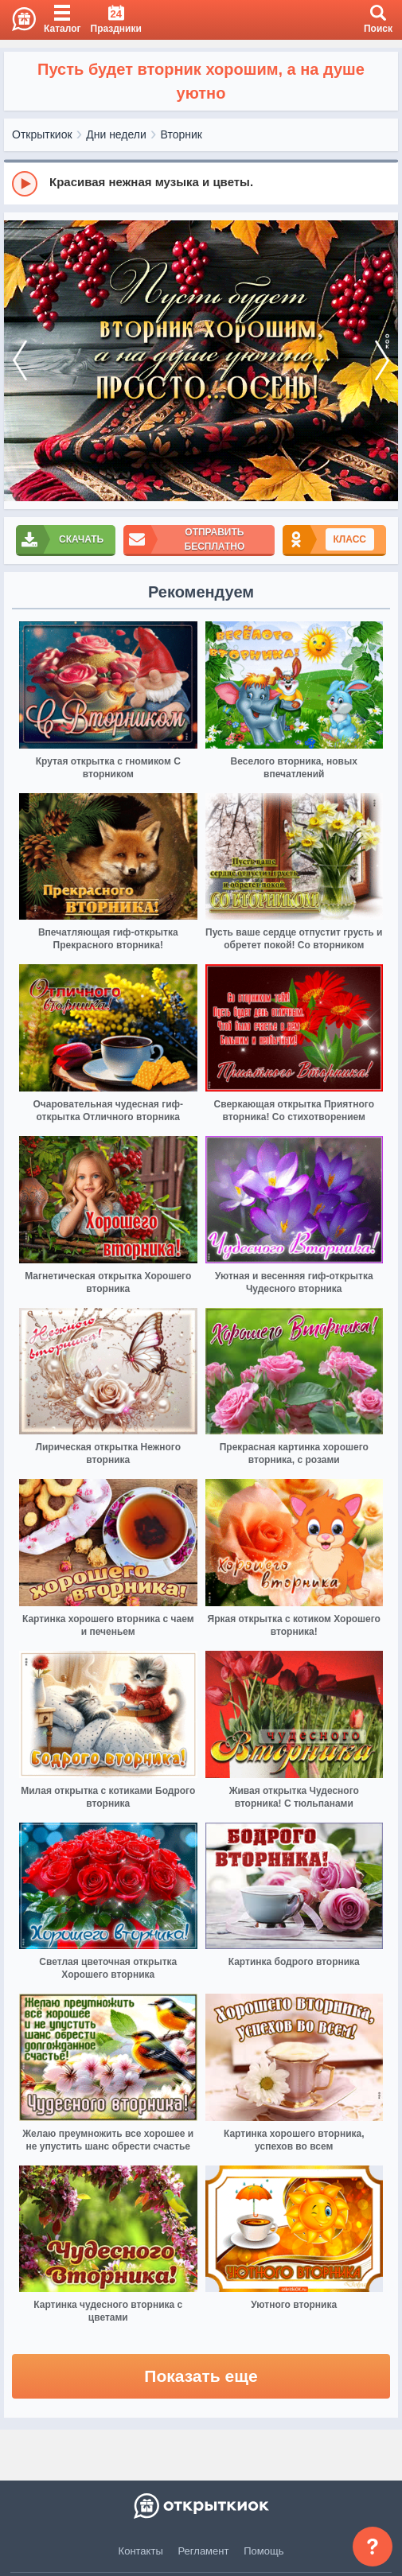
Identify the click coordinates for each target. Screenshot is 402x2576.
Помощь (263, 2551)
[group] (201, 182)
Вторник (181, 134)
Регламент (203, 2551)
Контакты (141, 2551)
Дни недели (116, 134)
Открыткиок (42, 134)
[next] (382, 361)
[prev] (20, 361)
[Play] (24, 184)
